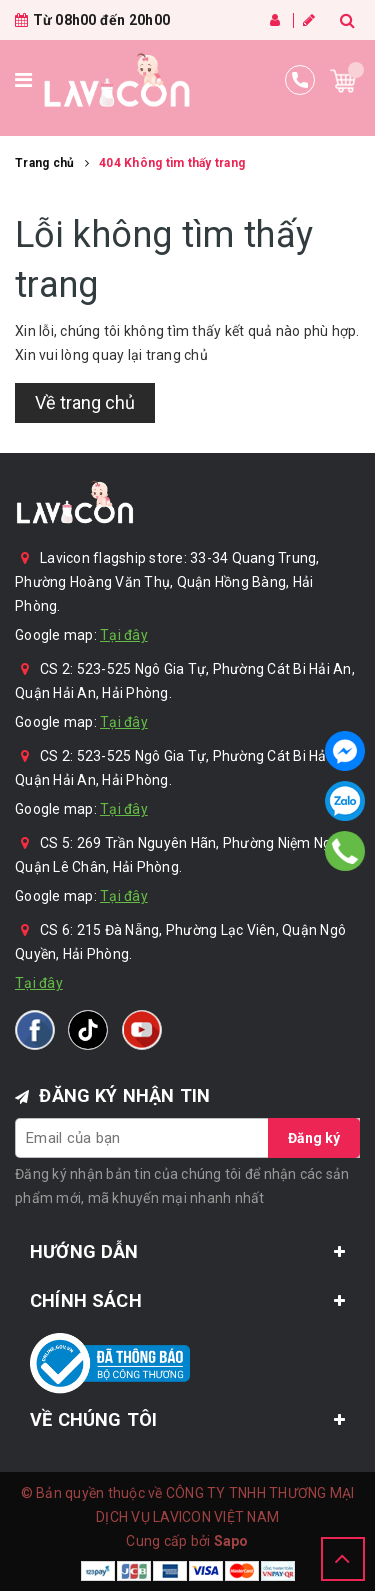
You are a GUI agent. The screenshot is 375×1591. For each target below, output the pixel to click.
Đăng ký (309, 20)
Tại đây (124, 635)
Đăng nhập (275, 20)
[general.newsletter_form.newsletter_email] (187, 1138)
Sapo (231, 1541)
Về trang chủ (85, 402)
